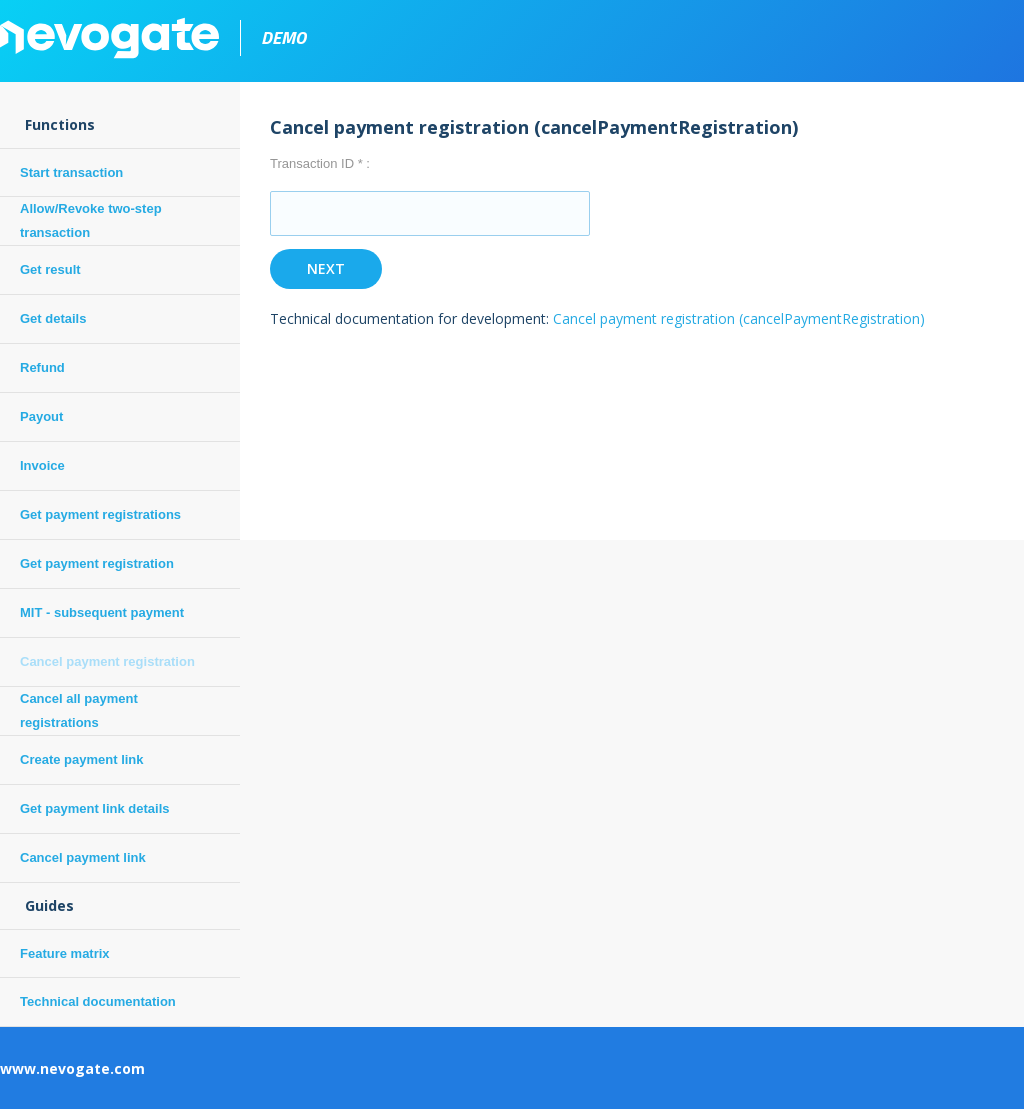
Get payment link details (95, 808)
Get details (53, 318)
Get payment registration (97, 563)
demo (283, 37)
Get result (50, 269)
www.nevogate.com (72, 1068)
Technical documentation (98, 1001)
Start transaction (71, 172)
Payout (41, 416)
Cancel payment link (83, 857)
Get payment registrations (100, 514)
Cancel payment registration (107, 661)
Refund (42, 367)
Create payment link (82, 759)
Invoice (42, 465)
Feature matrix (65, 953)
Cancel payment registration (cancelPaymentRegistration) (739, 318)
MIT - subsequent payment (102, 612)
